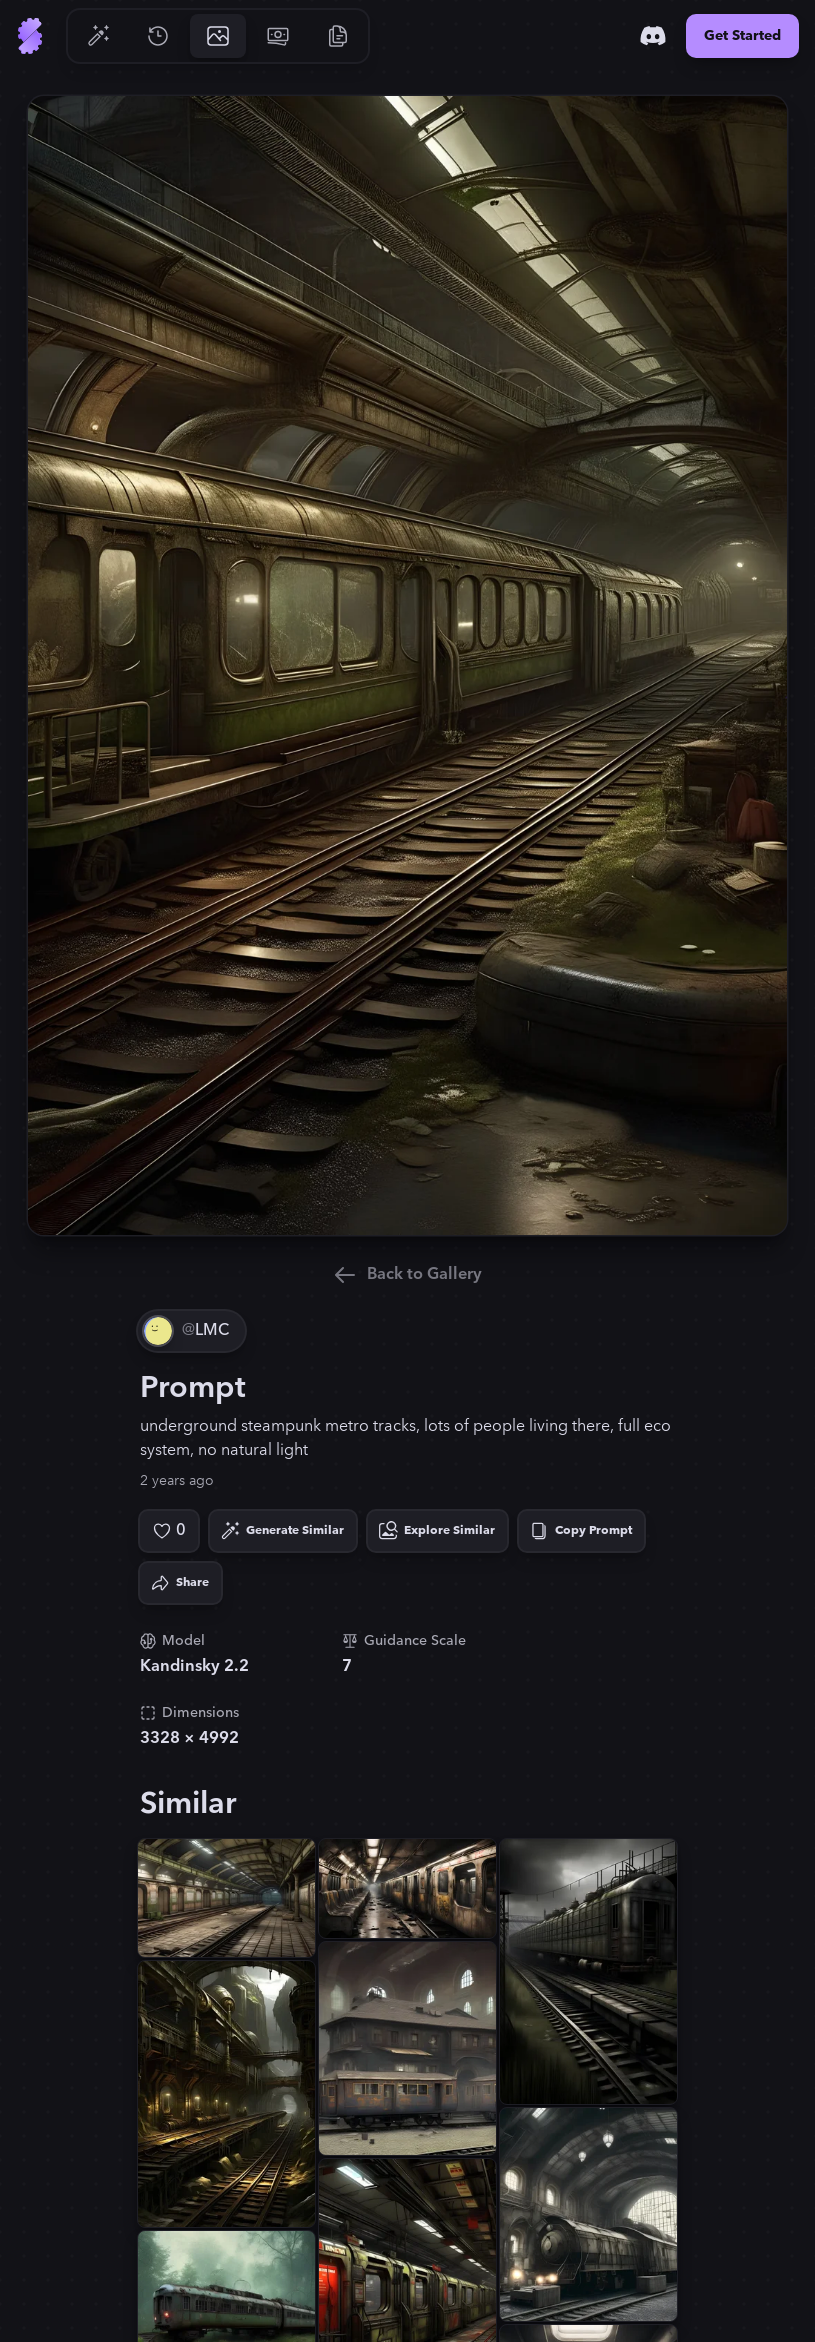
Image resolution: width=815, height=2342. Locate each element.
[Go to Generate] (98, 36)
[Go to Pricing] (278, 36)
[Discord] (653, 36)
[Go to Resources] (338, 36)
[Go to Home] (30, 36)
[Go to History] (158, 36)
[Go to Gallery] (218, 36)
